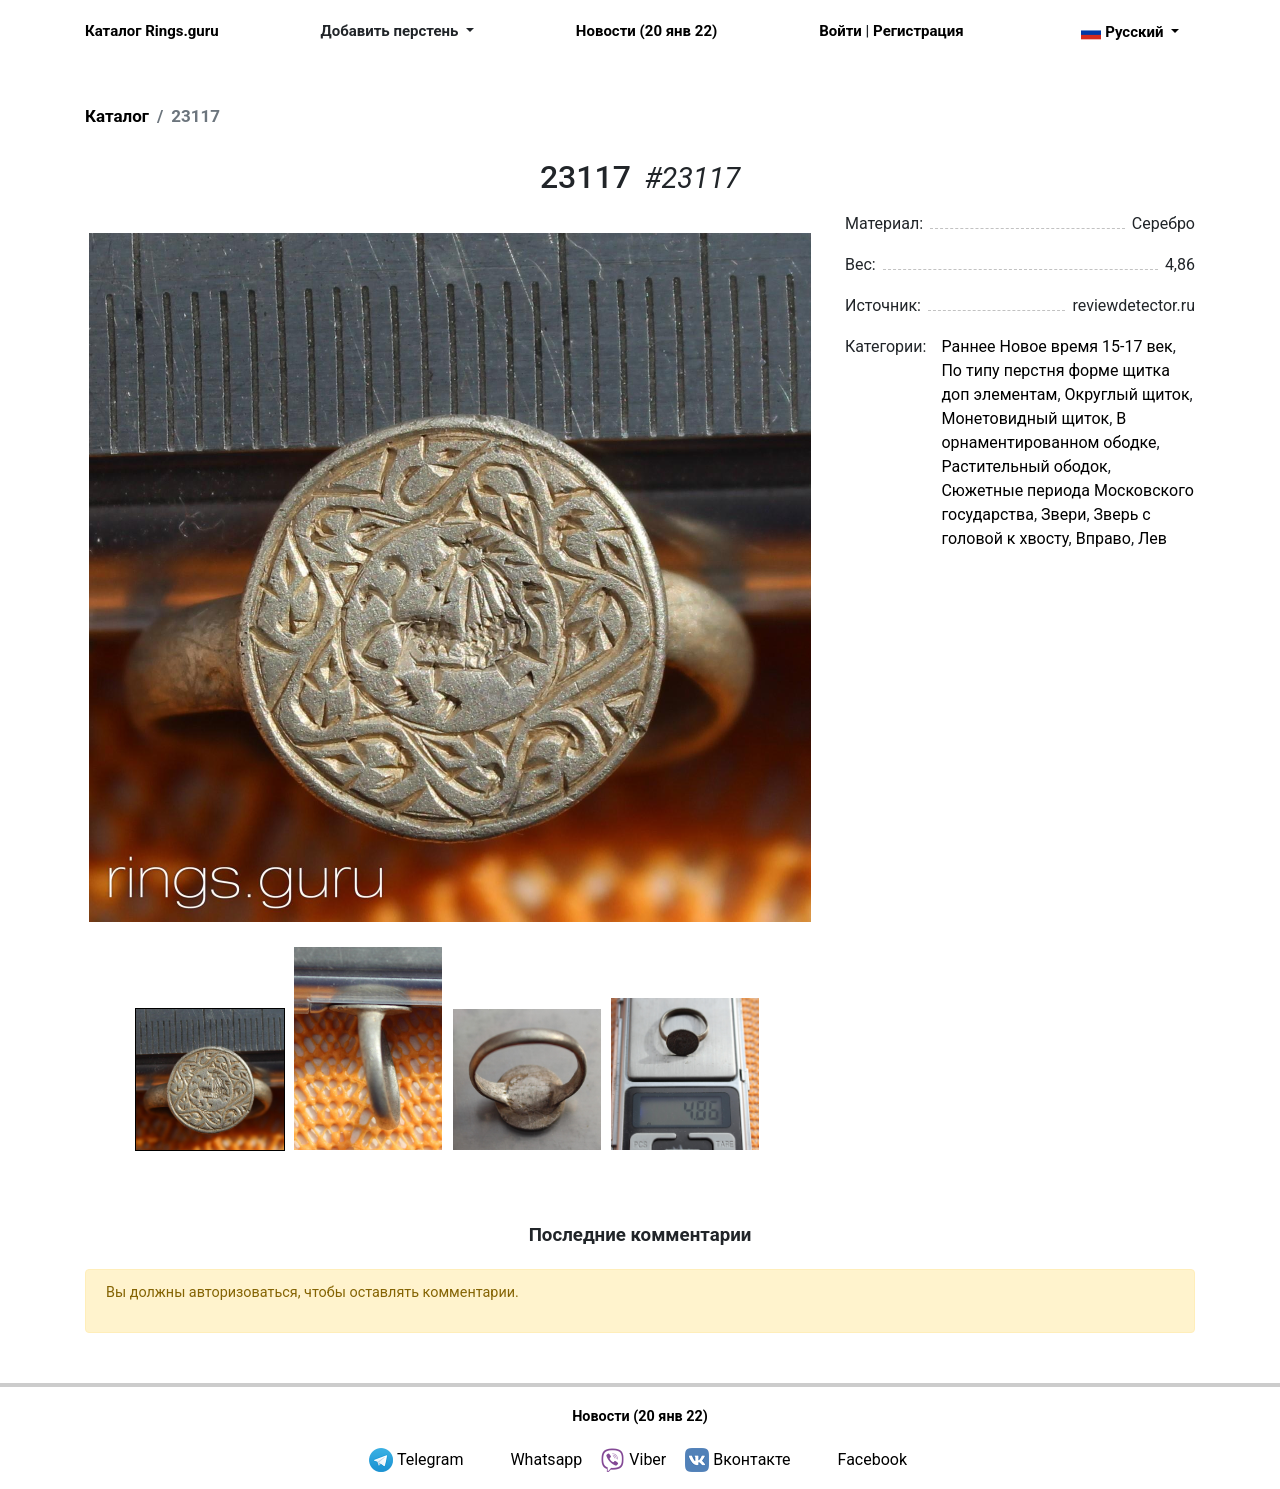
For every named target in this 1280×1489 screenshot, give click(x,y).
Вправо (1103, 538)
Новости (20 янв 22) (646, 31)
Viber (647, 1459)
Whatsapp (546, 1459)
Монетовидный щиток (1025, 418)
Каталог (117, 116)
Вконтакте (751, 1459)
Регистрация (918, 31)
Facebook (872, 1459)
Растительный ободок (1024, 466)
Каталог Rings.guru (152, 31)
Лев (1152, 538)
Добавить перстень (392, 31)
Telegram (430, 1459)
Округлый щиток (1127, 394)
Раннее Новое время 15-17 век (1056, 346)
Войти (840, 31)
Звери (1063, 514)
